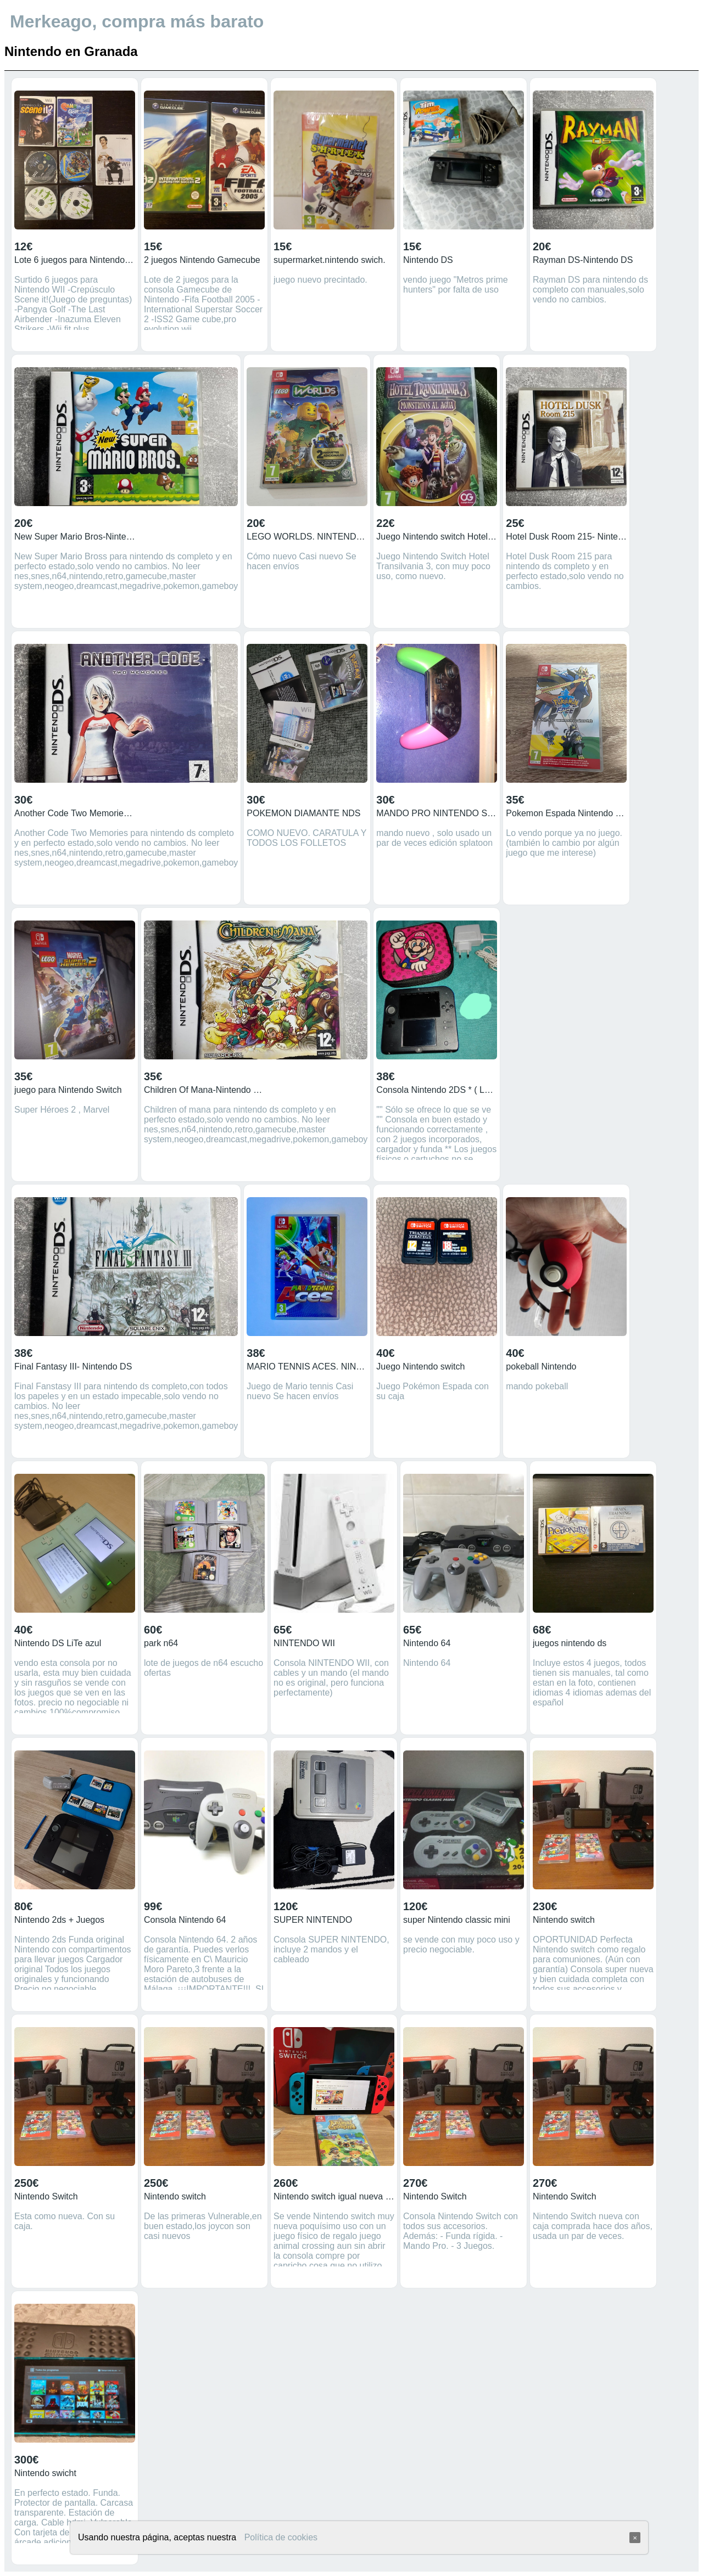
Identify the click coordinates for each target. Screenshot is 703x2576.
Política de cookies (280, 2537)
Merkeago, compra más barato (137, 21)
